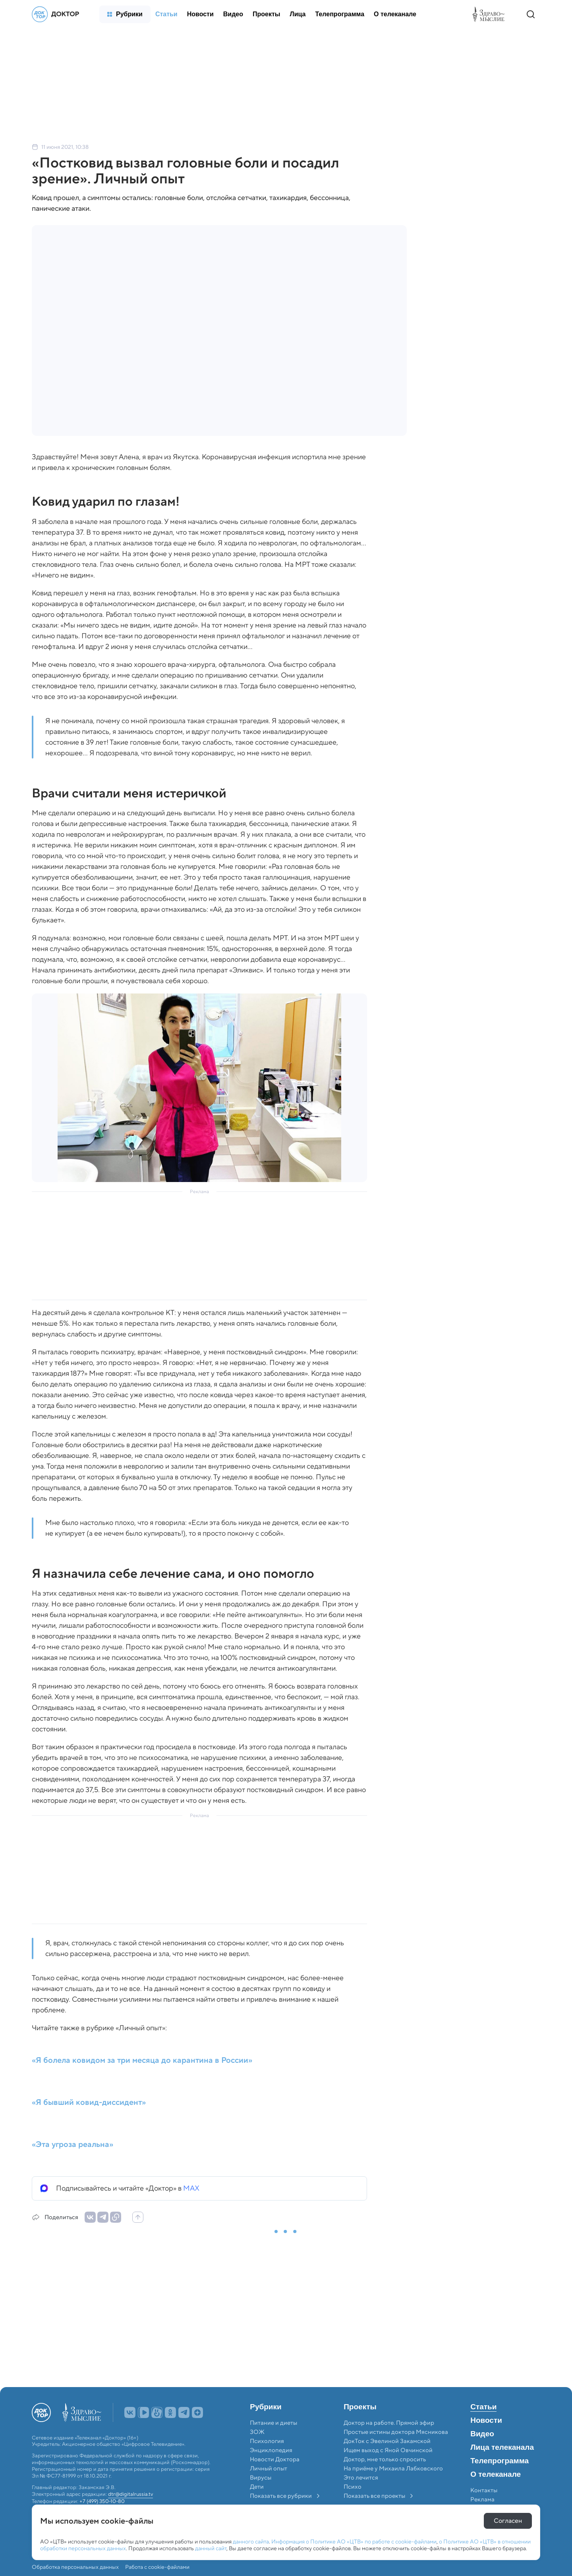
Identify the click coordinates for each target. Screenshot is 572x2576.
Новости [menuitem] (486, 2420)
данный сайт (210, 2548)
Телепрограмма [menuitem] (499, 2461)
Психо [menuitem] (352, 2486)
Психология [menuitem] (267, 2441)
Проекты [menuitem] (360, 2407)
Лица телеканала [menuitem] (502, 2447)
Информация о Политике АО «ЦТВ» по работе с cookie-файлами (354, 2541)
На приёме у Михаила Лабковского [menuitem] (393, 2468)
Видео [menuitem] (482, 2434)
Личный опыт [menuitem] (268, 2468)
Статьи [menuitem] (483, 2407)
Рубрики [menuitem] (265, 2407)
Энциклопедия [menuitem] (271, 2450)
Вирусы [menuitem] (260, 2477)
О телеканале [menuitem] (495, 2474)
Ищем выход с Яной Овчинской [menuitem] (388, 2450)
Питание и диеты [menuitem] (273, 2422)
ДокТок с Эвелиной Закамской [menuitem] (387, 2441)
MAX (191, 2188)
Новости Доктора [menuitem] (275, 2459)
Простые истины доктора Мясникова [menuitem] (396, 2431)
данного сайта (251, 2541)
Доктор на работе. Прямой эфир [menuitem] (389, 2422)
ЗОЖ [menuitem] (257, 2431)
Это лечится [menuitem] (361, 2477)
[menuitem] (125, 14)
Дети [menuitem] (257, 2486)
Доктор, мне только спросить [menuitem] (385, 2459)
